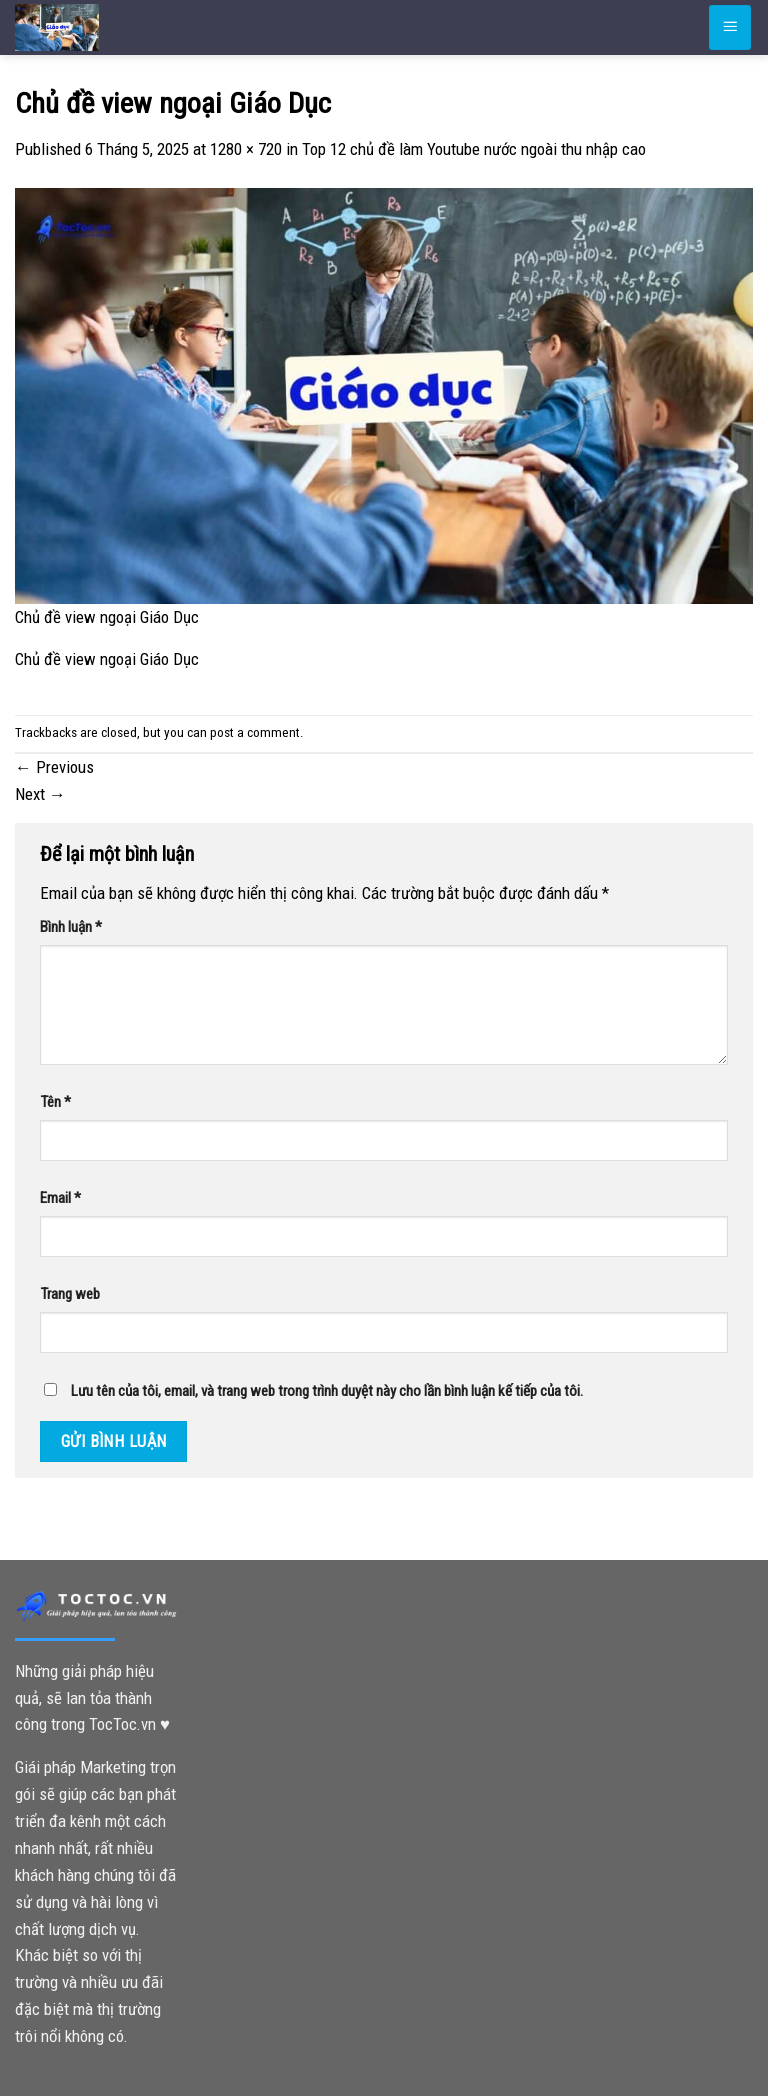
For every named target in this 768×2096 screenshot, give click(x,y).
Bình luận (71, 927)
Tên (55, 1102)
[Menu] (730, 27)
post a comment (255, 732)
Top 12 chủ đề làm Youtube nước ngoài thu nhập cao (474, 149)
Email (60, 1198)
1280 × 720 (246, 149)
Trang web (70, 1294)
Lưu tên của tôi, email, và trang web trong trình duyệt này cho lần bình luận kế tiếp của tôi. (327, 1391)
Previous (54, 767)
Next (40, 794)
